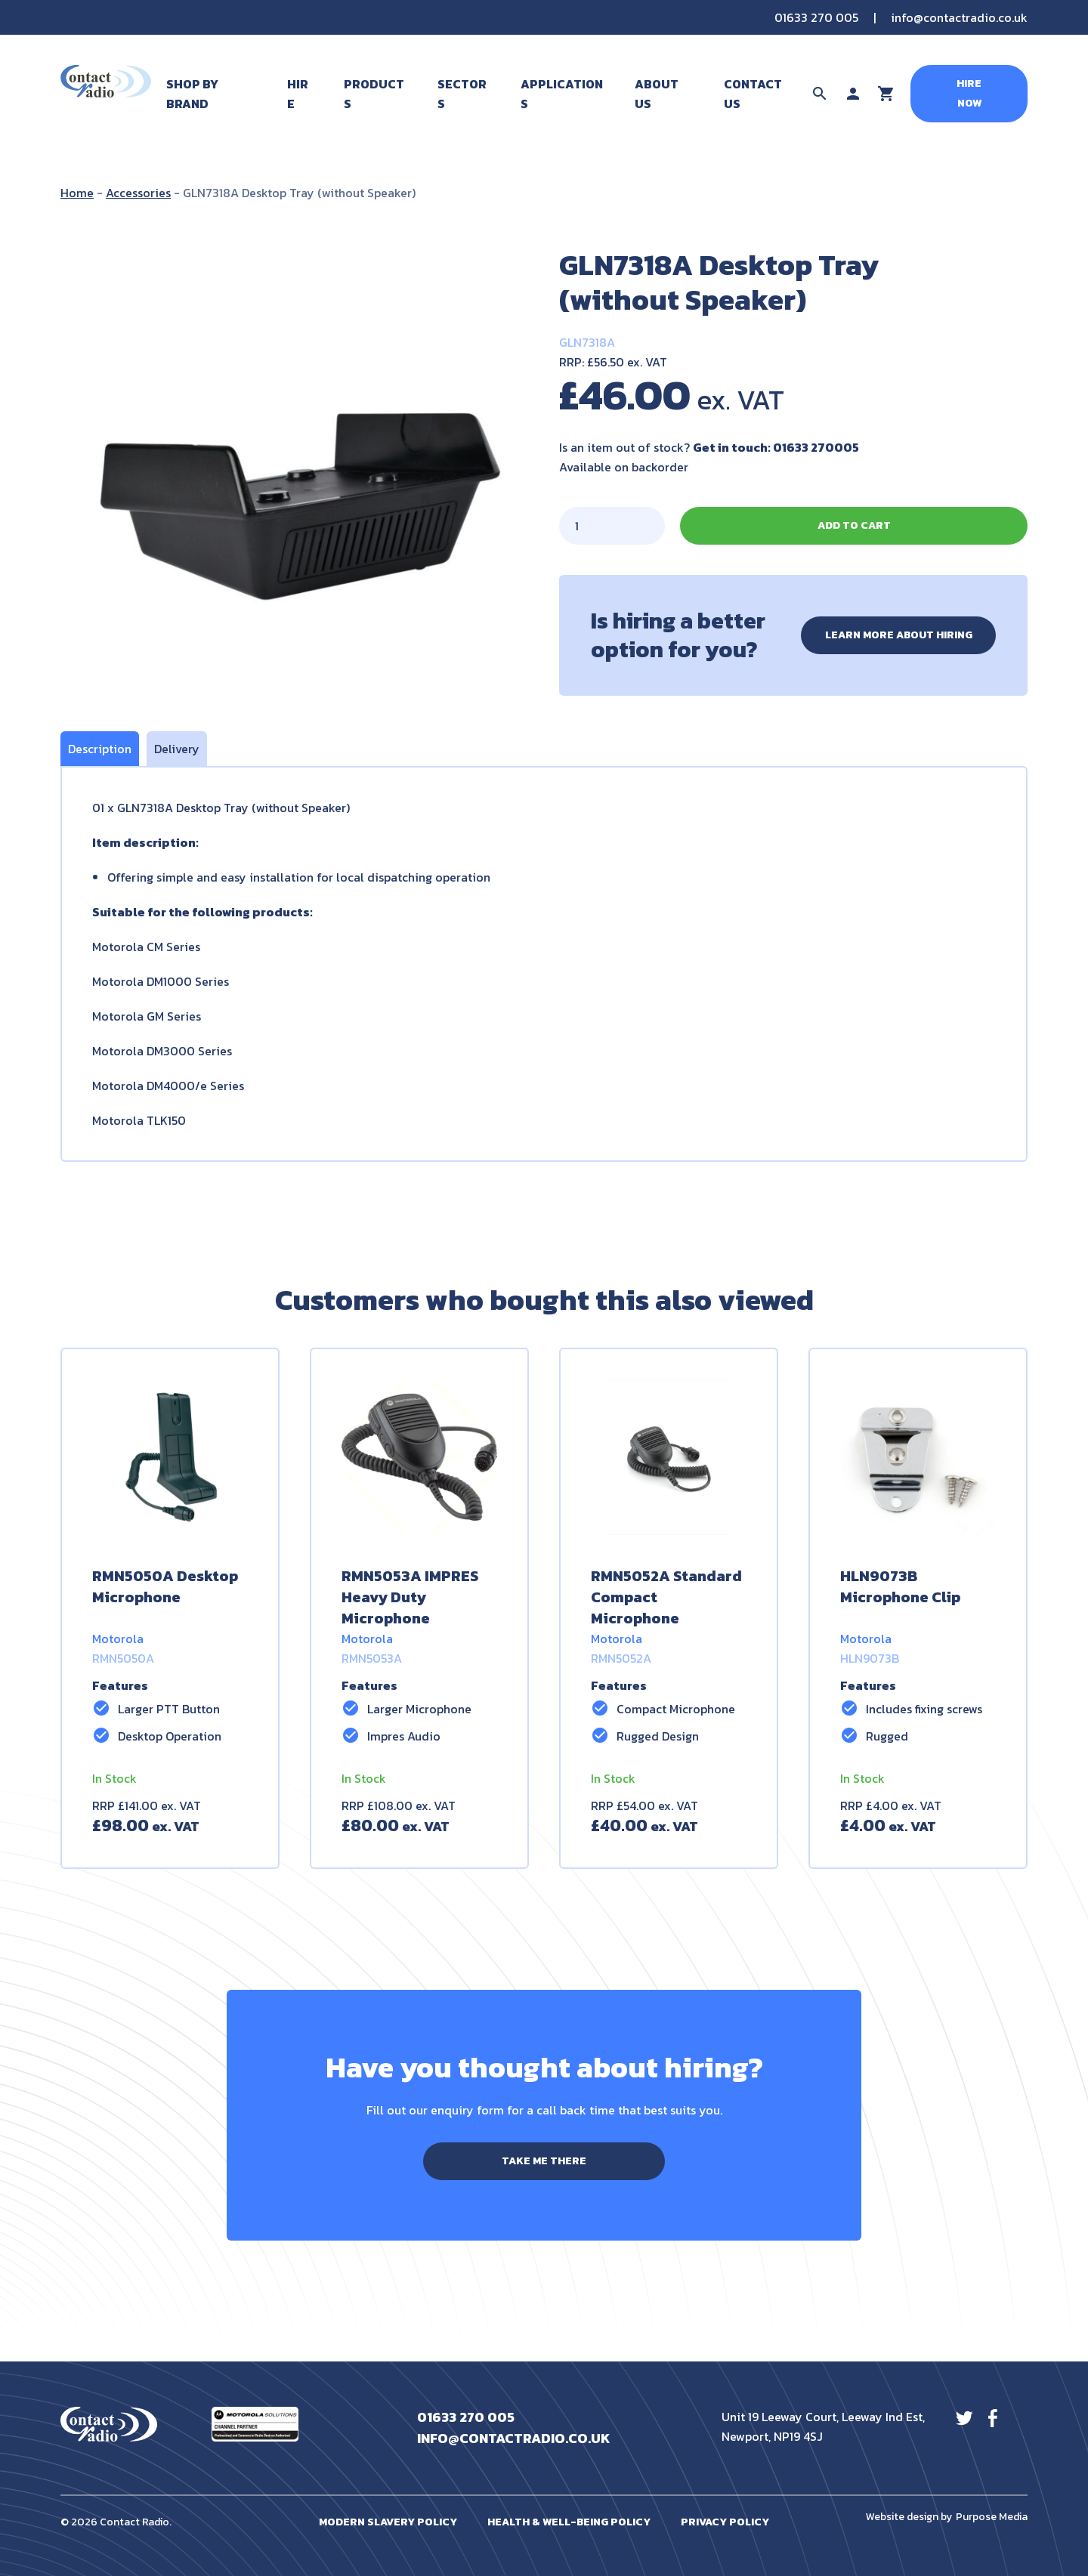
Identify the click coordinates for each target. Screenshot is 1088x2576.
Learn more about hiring (898, 635)
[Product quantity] (612, 526)
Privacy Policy (725, 2522)
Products (374, 94)
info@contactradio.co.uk (959, 17)
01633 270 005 (816, 17)
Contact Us (753, 94)
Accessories (138, 193)
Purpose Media (992, 2517)
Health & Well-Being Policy (569, 2522)
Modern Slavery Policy (388, 2522)
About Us (656, 94)
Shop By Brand (192, 94)
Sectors (462, 94)
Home (77, 193)
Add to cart (854, 525)
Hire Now (969, 93)
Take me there (544, 2161)
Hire (297, 94)
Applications (562, 94)
